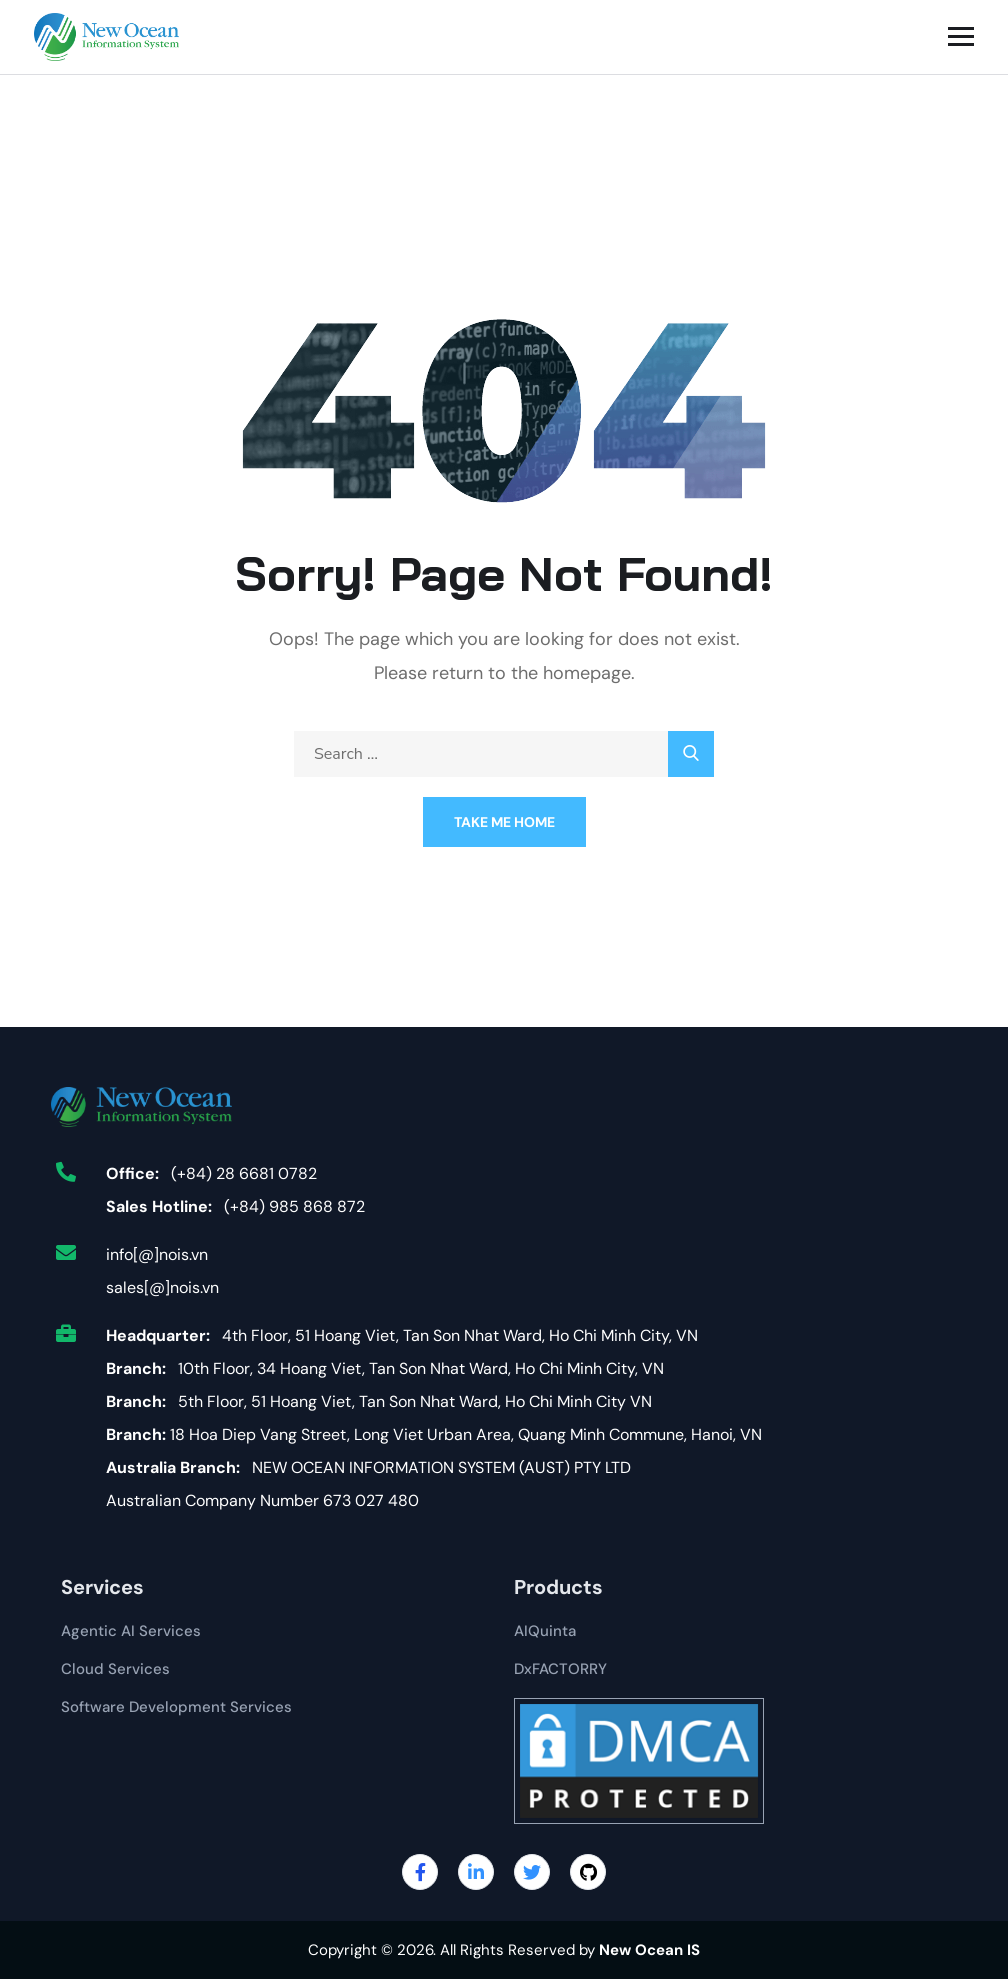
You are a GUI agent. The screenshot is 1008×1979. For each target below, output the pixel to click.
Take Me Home (504, 822)
